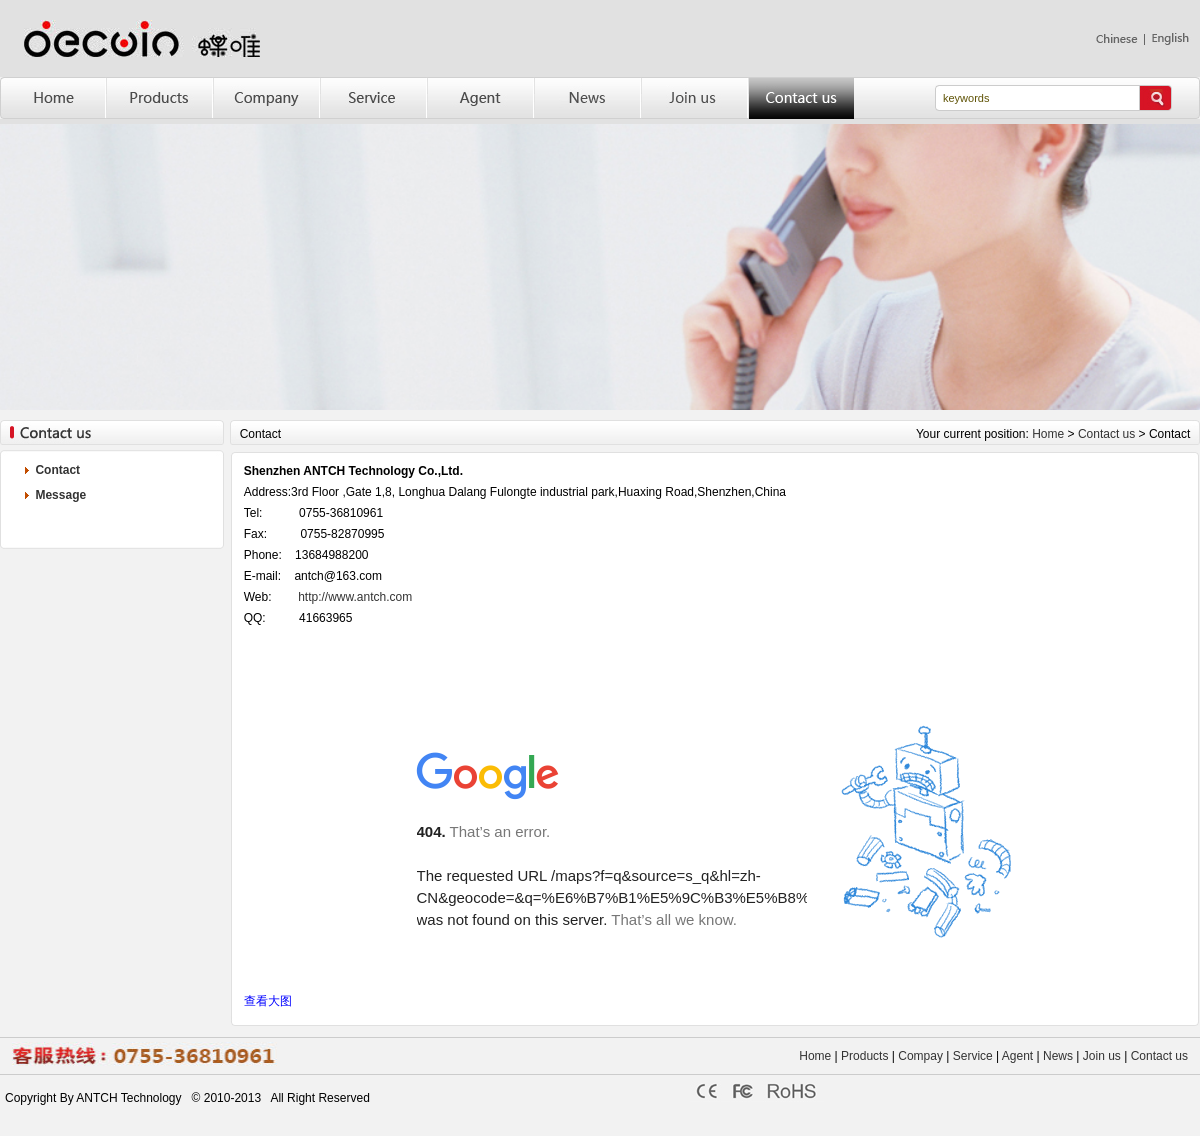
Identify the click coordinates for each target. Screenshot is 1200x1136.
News (1058, 1056)
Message (60, 495)
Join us (1102, 1056)
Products (863, 1056)
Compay (920, 1056)
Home (1048, 434)
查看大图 (268, 1001)
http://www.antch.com (355, 597)
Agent (1017, 1056)
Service (973, 1056)
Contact (57, 470)
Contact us (1106, 434)
